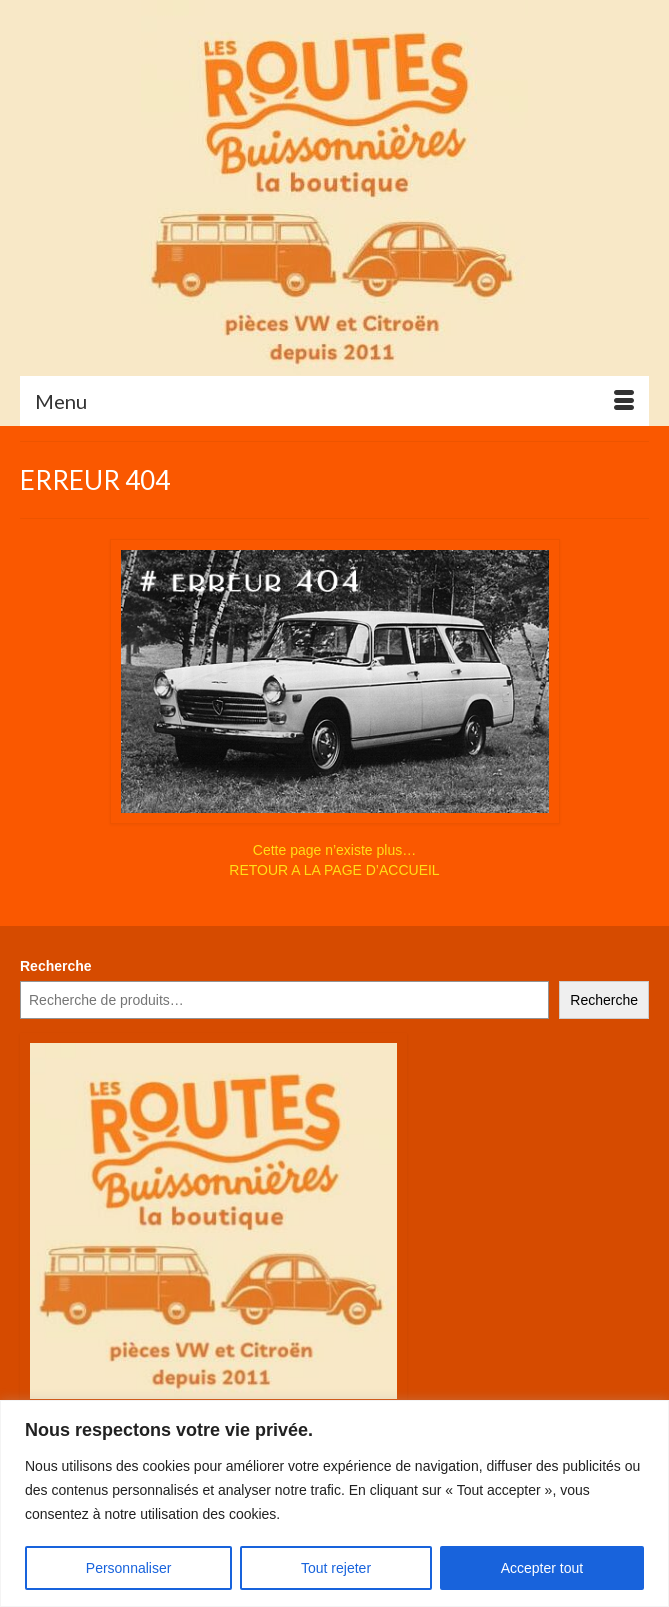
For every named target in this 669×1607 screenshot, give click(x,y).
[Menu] (334, 401)
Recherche (56, 966)
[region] (334, 1503)
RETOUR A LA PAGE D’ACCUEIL (334, 870)
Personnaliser (129, 1568)
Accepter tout (542, 1568)
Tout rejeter (336, 1568)
